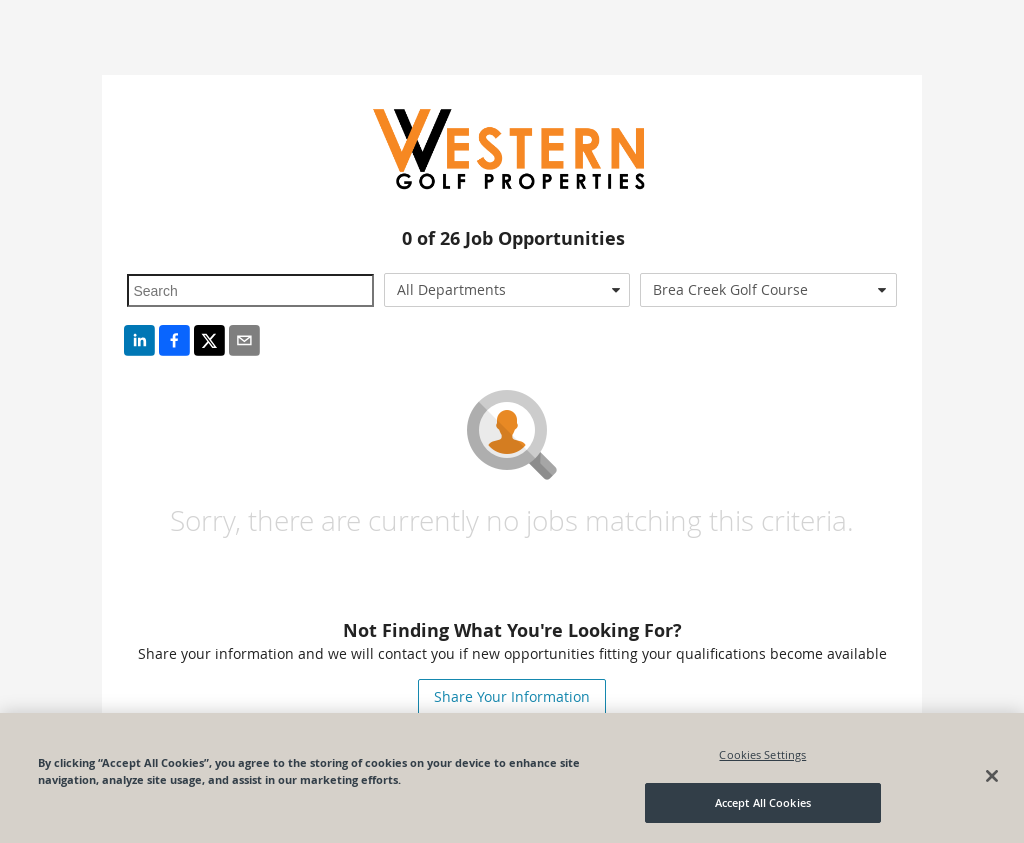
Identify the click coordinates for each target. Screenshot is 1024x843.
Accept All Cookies (763, 802)
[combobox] (507, 290)
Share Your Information (512, 696)
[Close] (992, 776)
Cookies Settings (762, 754)
